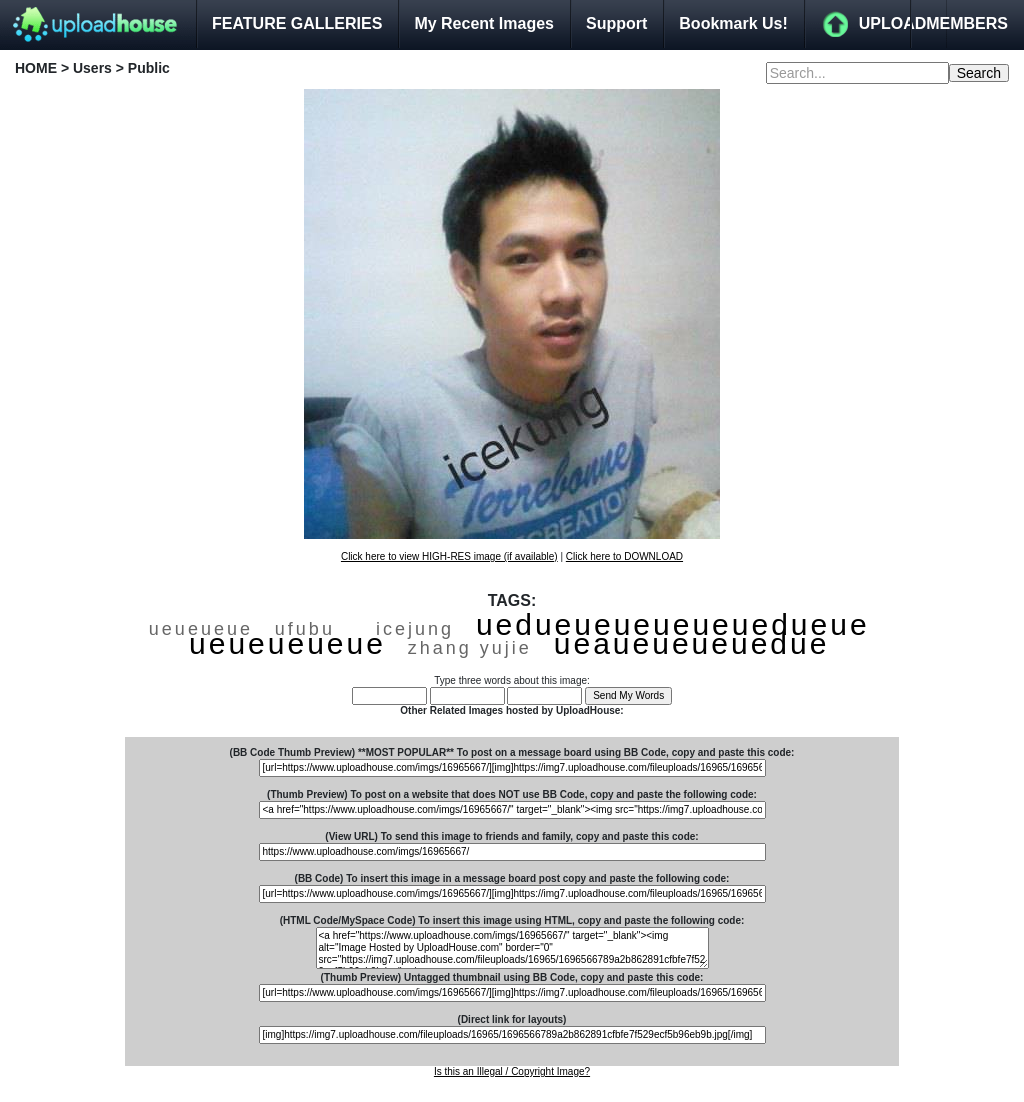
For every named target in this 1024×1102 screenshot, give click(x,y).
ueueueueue (287, 643)
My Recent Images (484, 23)
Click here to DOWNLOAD (624, 556)
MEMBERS (967, 23)
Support (616, 23)
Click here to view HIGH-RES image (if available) (449, 556)
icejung (415, 629)
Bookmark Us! (733, 23)
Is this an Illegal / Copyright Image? (512, 1071)
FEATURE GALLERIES (297, 23)
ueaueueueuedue (692, 643)
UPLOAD (893, 23)
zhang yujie (470, 648)
